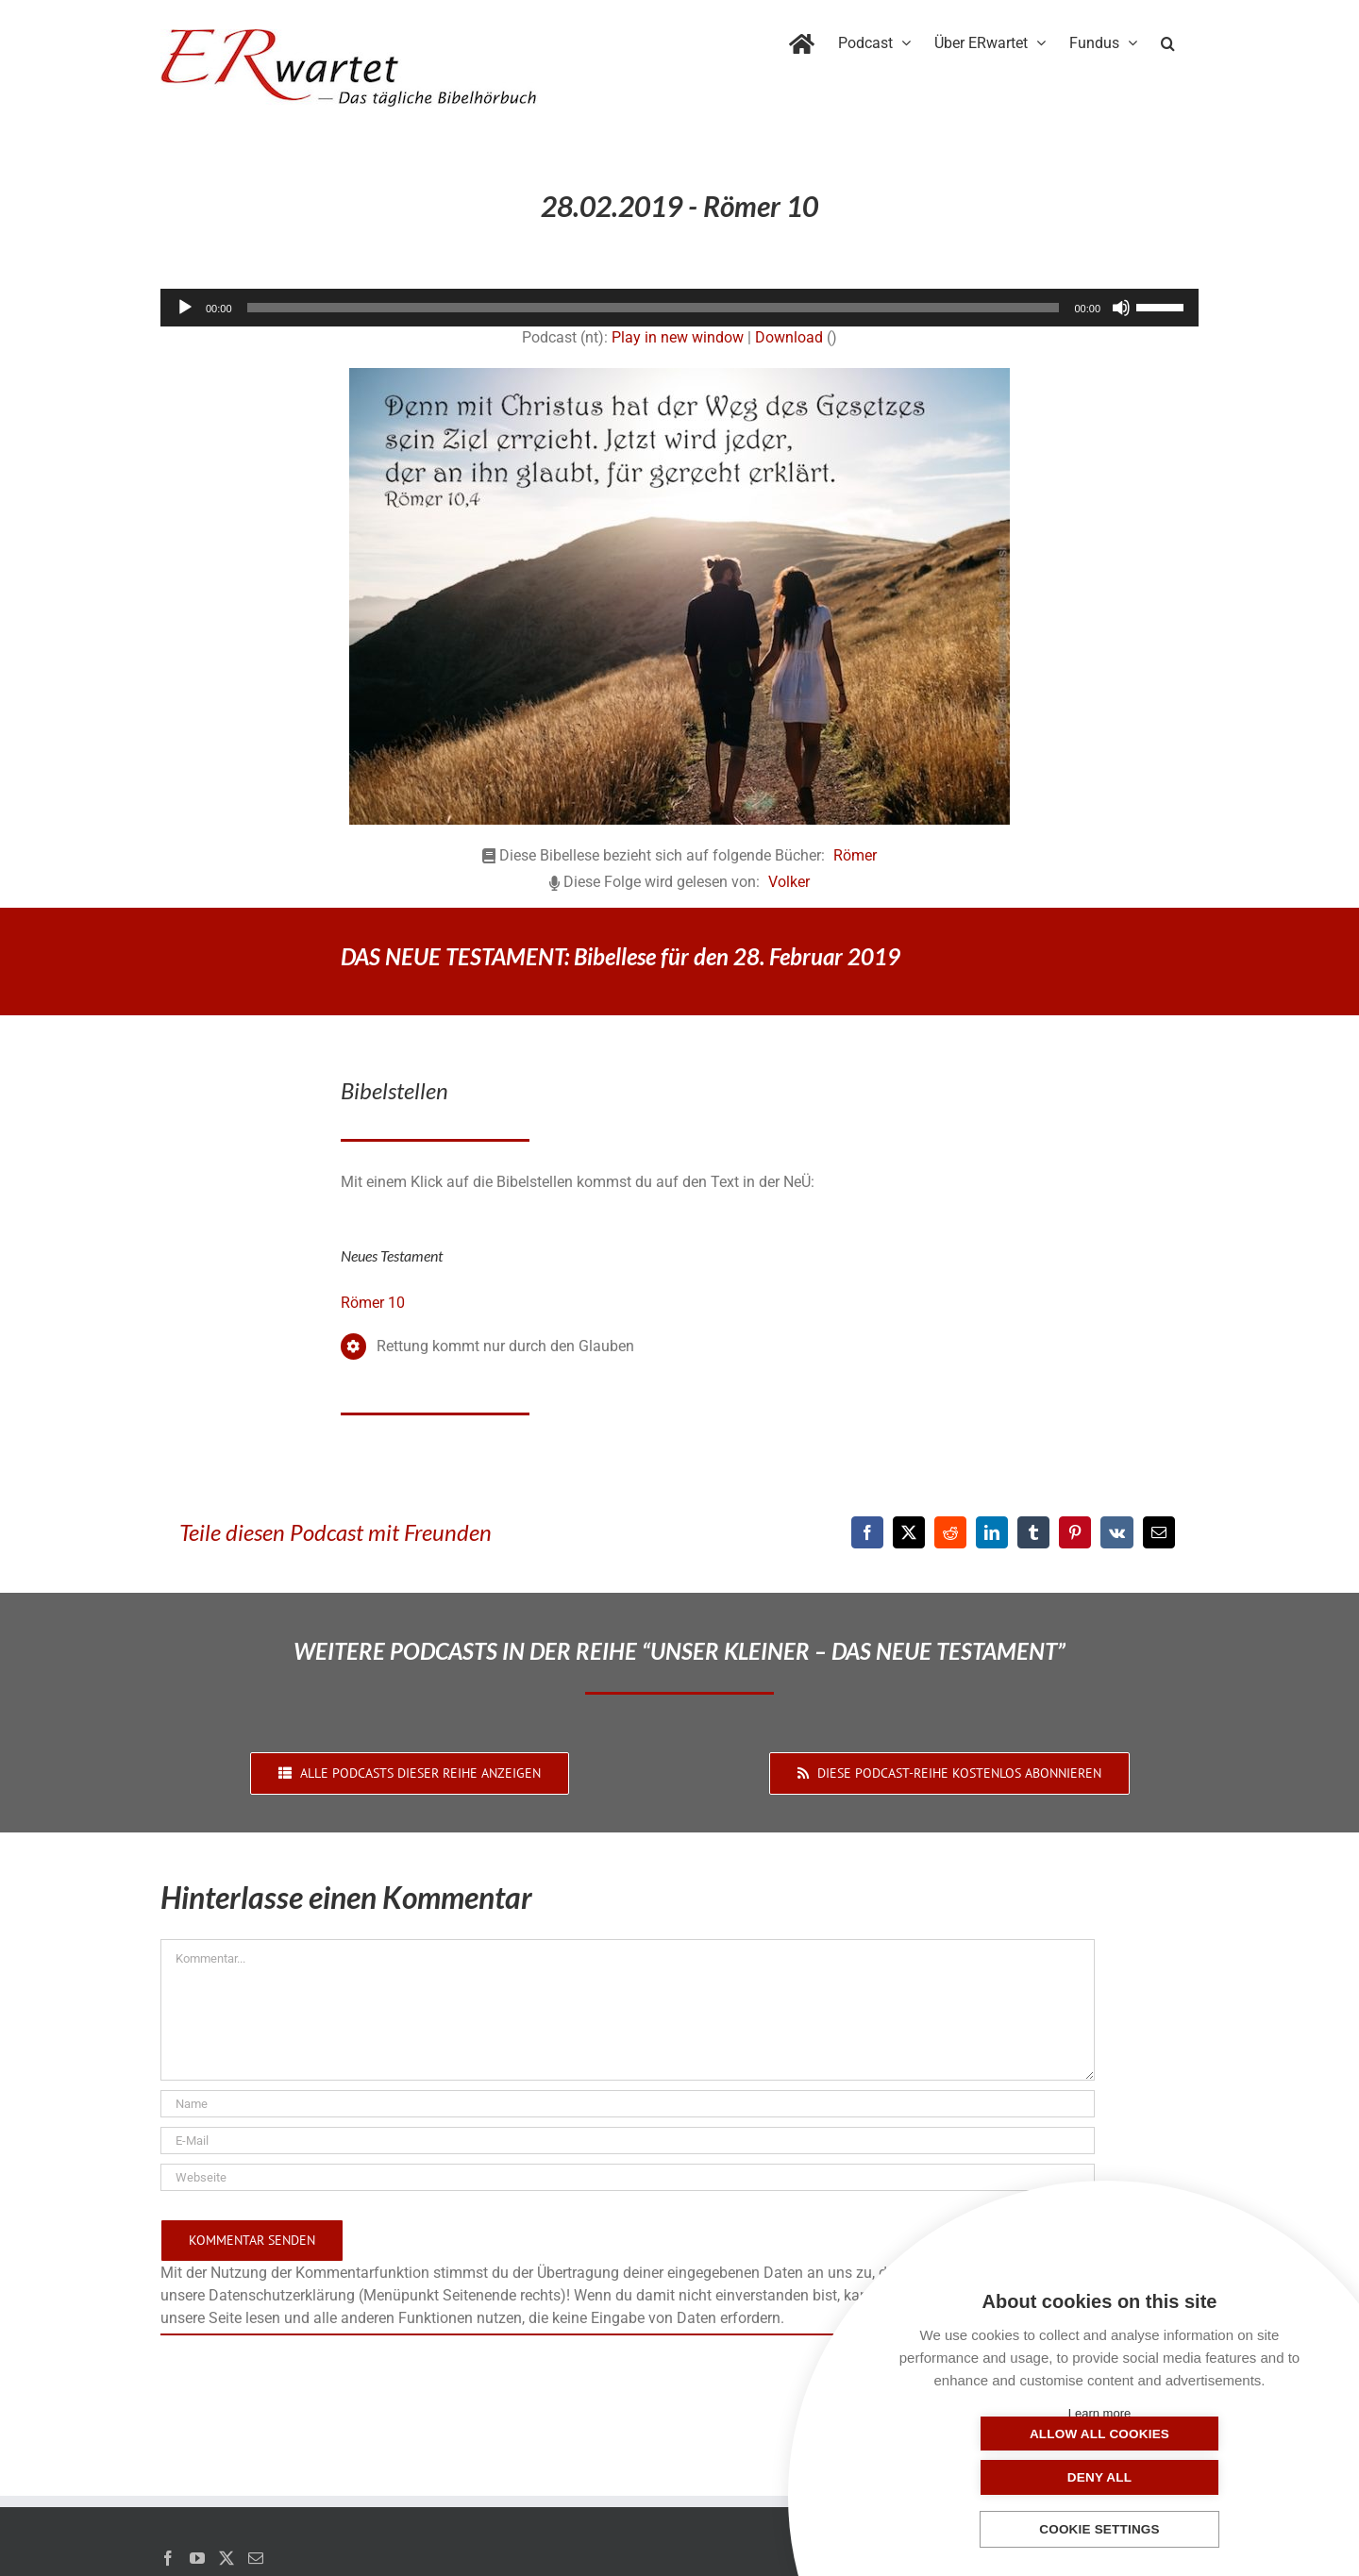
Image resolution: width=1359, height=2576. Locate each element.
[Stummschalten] (1121, 307)
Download (789, 337)
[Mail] (255, 2558)
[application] (679, 307)
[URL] (627, 2177)
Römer (855, 855)
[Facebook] (867, 1532)
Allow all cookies (1005, 2477)
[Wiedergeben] (185, 307)
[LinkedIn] (992, 1532)
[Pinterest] (1075, 1532)
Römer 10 (373, 1303)
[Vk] (1117, 1532)
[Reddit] (950, 1532)
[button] (1168, 39)
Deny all (1194, 2477)
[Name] (627, 2103)
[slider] (653, 307)
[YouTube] (197, 2558)
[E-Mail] (1159, 1532)
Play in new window (678, 337)
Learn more (1099, 2413)
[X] (909, 1532)
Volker (789, 882)
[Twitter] (226, 2558)
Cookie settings (1099, 2530)
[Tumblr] (1033, 1532)
